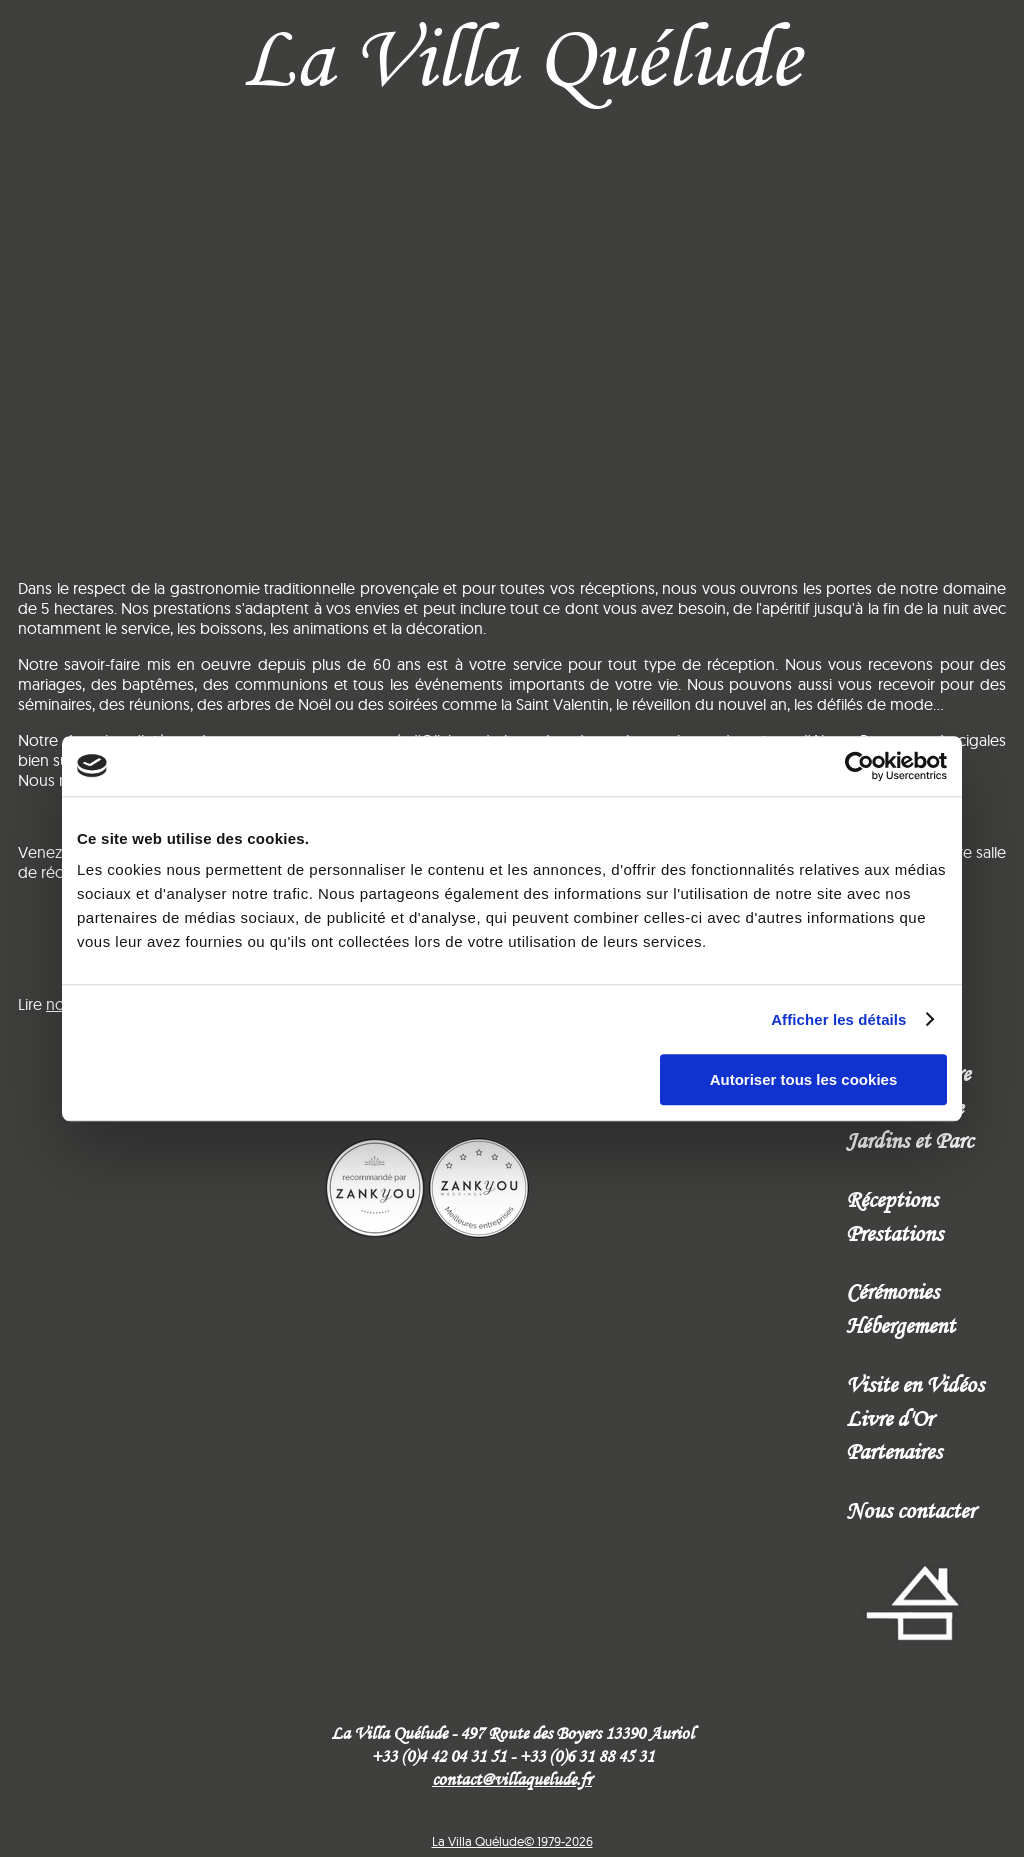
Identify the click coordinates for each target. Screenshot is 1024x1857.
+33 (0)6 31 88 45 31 (586, 1756)
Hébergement (900, 1325)
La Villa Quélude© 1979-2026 (512, 1841)
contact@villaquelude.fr (512, 1779)
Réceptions (892, 1199)
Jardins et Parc (909, 1140)
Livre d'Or (889, 1418)
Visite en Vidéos (915, 1384)
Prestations (894, 1233)
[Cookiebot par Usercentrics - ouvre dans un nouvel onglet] (859, 766)
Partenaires (894, 1451)
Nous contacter (910, 1510)
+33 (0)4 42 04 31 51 (438, 1756)
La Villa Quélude (520, 56)
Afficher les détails (838, 1019)
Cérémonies (892, 1291)
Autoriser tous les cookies (804, 1079)
